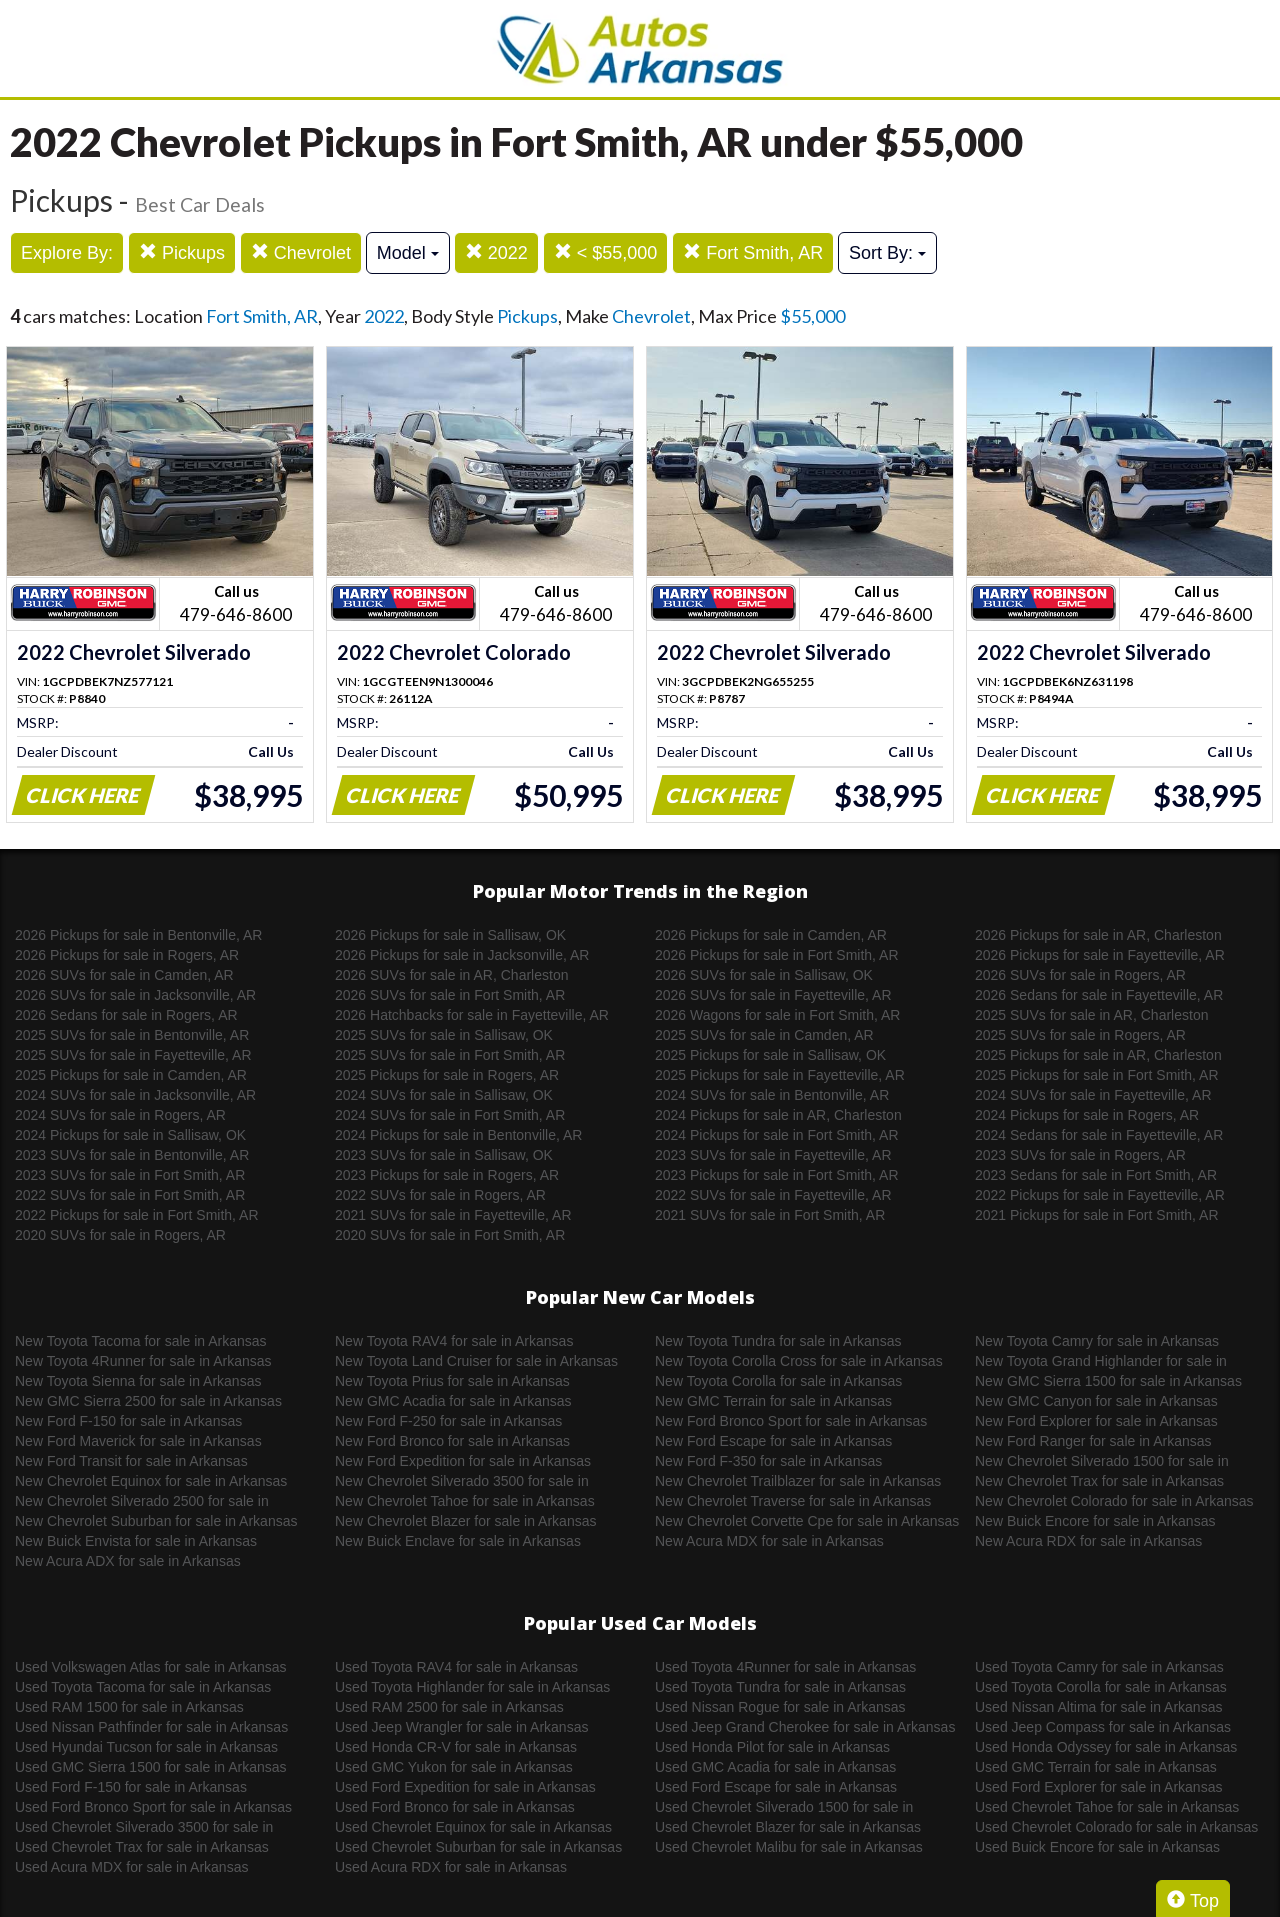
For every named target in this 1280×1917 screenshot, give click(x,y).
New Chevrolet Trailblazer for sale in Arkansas (798, 1481)
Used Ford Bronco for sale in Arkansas (455, 1807)
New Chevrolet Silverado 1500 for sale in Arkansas (1102, 1462)
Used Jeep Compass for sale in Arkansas (1103, 1727)
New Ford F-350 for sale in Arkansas (768, 1461)
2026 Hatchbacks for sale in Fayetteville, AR (472, 1015)
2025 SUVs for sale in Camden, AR (764, 1035)
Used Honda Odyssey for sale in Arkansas (1106, 1747)
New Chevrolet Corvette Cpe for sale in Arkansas (807, 1521)
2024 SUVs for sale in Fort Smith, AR (450, 1115)
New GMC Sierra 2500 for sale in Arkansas (148, 1401)
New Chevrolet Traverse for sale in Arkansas (793, 1501)
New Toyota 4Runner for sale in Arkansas (143, 1361)
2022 (496, 252)
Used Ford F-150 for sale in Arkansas (131, 1787)
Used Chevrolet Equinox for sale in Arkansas (473, 1827)
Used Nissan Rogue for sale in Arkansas (780, 1707)
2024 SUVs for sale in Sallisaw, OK (444, 1095)
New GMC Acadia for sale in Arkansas (453, 1401)
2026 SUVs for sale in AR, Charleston (451, 975)
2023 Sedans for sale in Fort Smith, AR (1096, 1175)
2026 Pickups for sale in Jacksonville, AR (462, 955)
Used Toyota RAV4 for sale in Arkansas (456, 1667)
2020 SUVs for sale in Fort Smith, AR (450, 1235)
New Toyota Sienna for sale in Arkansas (138, 1381)
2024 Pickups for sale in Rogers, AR (1087, 1115)
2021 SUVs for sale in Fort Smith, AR (770, 1215)
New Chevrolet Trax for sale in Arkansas (1099, 1481)
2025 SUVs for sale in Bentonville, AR (132, 1035)
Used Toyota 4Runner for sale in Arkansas (785, 1667)
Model (408, 253)
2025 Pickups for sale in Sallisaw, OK (770, 1055)
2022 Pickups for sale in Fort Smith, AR (137, 1215)
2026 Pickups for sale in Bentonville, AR (138, 935)
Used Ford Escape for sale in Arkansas (776, 1787)
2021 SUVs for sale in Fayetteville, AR (453, 1215)
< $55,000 (606, 252)
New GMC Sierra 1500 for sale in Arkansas (1108, 1381)
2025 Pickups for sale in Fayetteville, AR (780, 1075)
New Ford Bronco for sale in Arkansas (452, 1441)
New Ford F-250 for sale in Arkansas (448, 1421)
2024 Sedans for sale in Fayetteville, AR (1099, 1135)
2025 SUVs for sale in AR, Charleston (1091, 1015)
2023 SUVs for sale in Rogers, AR (1080, 1155)
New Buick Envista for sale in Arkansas (136, 1541)
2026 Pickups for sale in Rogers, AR (127, 955)
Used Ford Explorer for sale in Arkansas (1098, 1787)
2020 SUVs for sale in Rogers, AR (120, 1235)
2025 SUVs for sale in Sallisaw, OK (444, 1035)
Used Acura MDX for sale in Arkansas (131, 1867)
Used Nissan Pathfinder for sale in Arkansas (151, 1727)
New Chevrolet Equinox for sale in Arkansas (151, 1481)
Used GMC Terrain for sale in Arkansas (1096, 1767)
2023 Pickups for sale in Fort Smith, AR (777, 1175)
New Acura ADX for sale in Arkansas (128, 1561)
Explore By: (67, 253)
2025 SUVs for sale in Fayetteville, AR (133, 1055)
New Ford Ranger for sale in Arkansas (1093, 1441)
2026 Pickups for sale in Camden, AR (771, 935)
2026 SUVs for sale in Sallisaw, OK (764, 975)
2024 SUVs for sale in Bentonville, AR (772, 1095)
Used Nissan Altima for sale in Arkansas (1098, 1707)
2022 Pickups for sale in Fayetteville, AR (1100, 1195)
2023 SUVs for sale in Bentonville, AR (132, 1155)
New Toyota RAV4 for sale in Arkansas (454, 1341)
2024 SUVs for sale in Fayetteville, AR (1093, 1095)
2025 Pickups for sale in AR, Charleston (1098, 1055)
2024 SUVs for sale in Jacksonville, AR (135, 1095)
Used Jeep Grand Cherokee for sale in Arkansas (805, 1727)
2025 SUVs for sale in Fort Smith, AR (450, 1055)
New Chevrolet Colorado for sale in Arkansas (1114, 1501)
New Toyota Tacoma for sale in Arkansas (141, 1341)
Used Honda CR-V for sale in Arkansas (456, 1747)
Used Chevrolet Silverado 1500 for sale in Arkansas (784, 1808)
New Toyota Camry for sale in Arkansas (1097, 1341)
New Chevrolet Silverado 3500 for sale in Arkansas (462, 1482)
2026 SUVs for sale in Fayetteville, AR (773, 995)
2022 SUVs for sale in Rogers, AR (440, 1195)
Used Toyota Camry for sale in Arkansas (1099, 1667)
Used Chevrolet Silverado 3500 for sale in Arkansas (144, 1828)
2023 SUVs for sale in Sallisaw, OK (444, 1155)
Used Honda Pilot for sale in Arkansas (772, 1747)
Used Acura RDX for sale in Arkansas (451, 1867)
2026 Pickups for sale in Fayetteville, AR (1100, 955)
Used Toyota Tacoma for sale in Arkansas (143, 1687)
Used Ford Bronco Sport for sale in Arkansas (153, 1807)
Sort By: (887, 253)
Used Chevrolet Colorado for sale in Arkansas (1116, 1827)
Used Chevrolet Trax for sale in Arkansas (142, 1847)
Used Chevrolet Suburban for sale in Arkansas (478, 1847)
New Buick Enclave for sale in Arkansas (458, 1541)
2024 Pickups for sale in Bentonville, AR (458, 1135)
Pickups (182, 252)
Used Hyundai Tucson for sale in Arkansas (146, 1747)
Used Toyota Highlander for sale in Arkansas (472, 1687)
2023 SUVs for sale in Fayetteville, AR (773, 1155)
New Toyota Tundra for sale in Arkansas (778, 1341)
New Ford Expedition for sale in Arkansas (463, 1461)
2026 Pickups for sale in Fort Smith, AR (777, 955)
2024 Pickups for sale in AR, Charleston (778, 1115)
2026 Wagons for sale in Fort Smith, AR (777, 1015)
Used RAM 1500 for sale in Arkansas (129, 1707)
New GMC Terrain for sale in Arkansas (773, 1401)
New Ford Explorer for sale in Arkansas (1096, 1421)
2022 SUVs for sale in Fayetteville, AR (773, 1195)
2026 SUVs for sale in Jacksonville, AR (135, 995)
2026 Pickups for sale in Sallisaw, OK (450, 935)
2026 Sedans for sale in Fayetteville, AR (1099, 995)
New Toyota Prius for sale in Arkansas (452, 1381)
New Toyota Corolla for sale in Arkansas (778, 1381)
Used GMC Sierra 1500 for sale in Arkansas (151, 1767)
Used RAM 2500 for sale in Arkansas (449, 1707)
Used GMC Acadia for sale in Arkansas (775, 1767)
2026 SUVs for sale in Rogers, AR (1080, 975)
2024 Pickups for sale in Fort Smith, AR (777, 1135)
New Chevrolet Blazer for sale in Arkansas (465, 1521)
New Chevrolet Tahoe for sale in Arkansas (465, 1501)
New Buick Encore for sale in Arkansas (1095, 1521)
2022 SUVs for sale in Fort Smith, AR (130, 1195)
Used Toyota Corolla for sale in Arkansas (1101, 1687)
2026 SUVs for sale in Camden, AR (124, 975)
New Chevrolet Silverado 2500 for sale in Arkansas (142, 1502)
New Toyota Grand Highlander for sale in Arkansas (1101, 1362)
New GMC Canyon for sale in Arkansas (1096, 1401)
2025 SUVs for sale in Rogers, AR (1080, 1035)
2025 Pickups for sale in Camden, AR (131, 1075)
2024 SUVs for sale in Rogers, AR (120, 1115)
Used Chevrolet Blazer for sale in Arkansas (788, 1827)
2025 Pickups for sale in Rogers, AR (447, 1075)
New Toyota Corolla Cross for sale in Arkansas (799, 1361)
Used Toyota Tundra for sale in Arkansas (780, 1687)
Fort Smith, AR (753, 252)
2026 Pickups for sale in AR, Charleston (1098, 935)
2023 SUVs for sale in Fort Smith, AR (130, 1175)
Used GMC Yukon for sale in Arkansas (454, 1767)
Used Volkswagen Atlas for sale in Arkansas (151, 1667)
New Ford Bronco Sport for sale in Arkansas (791, 1421)
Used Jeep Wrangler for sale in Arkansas (461, 1727)
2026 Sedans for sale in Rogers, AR (126, 1015)
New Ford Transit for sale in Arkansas (131, 1461)
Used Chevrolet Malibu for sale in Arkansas (789, 1847)
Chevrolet (301, 252)
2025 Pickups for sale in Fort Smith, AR (1097, 1075)
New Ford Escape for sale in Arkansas (773, 1441)
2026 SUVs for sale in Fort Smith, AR (450, 995)
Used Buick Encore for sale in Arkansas (1097, 1847)
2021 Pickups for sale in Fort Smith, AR (1097, 1215)
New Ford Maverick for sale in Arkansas (138, 1441)
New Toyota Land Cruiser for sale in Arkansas (476, 1361)
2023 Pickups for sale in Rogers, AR (447, 1175)
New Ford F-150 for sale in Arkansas (128, 1421)
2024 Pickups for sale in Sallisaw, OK (130, 1135)
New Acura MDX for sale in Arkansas (769, 1541)
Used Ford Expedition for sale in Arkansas (465, 1787)
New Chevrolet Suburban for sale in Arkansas (156, 1521)
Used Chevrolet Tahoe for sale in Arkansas (1107, 1807)
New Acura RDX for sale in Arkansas (1088, 1541)
